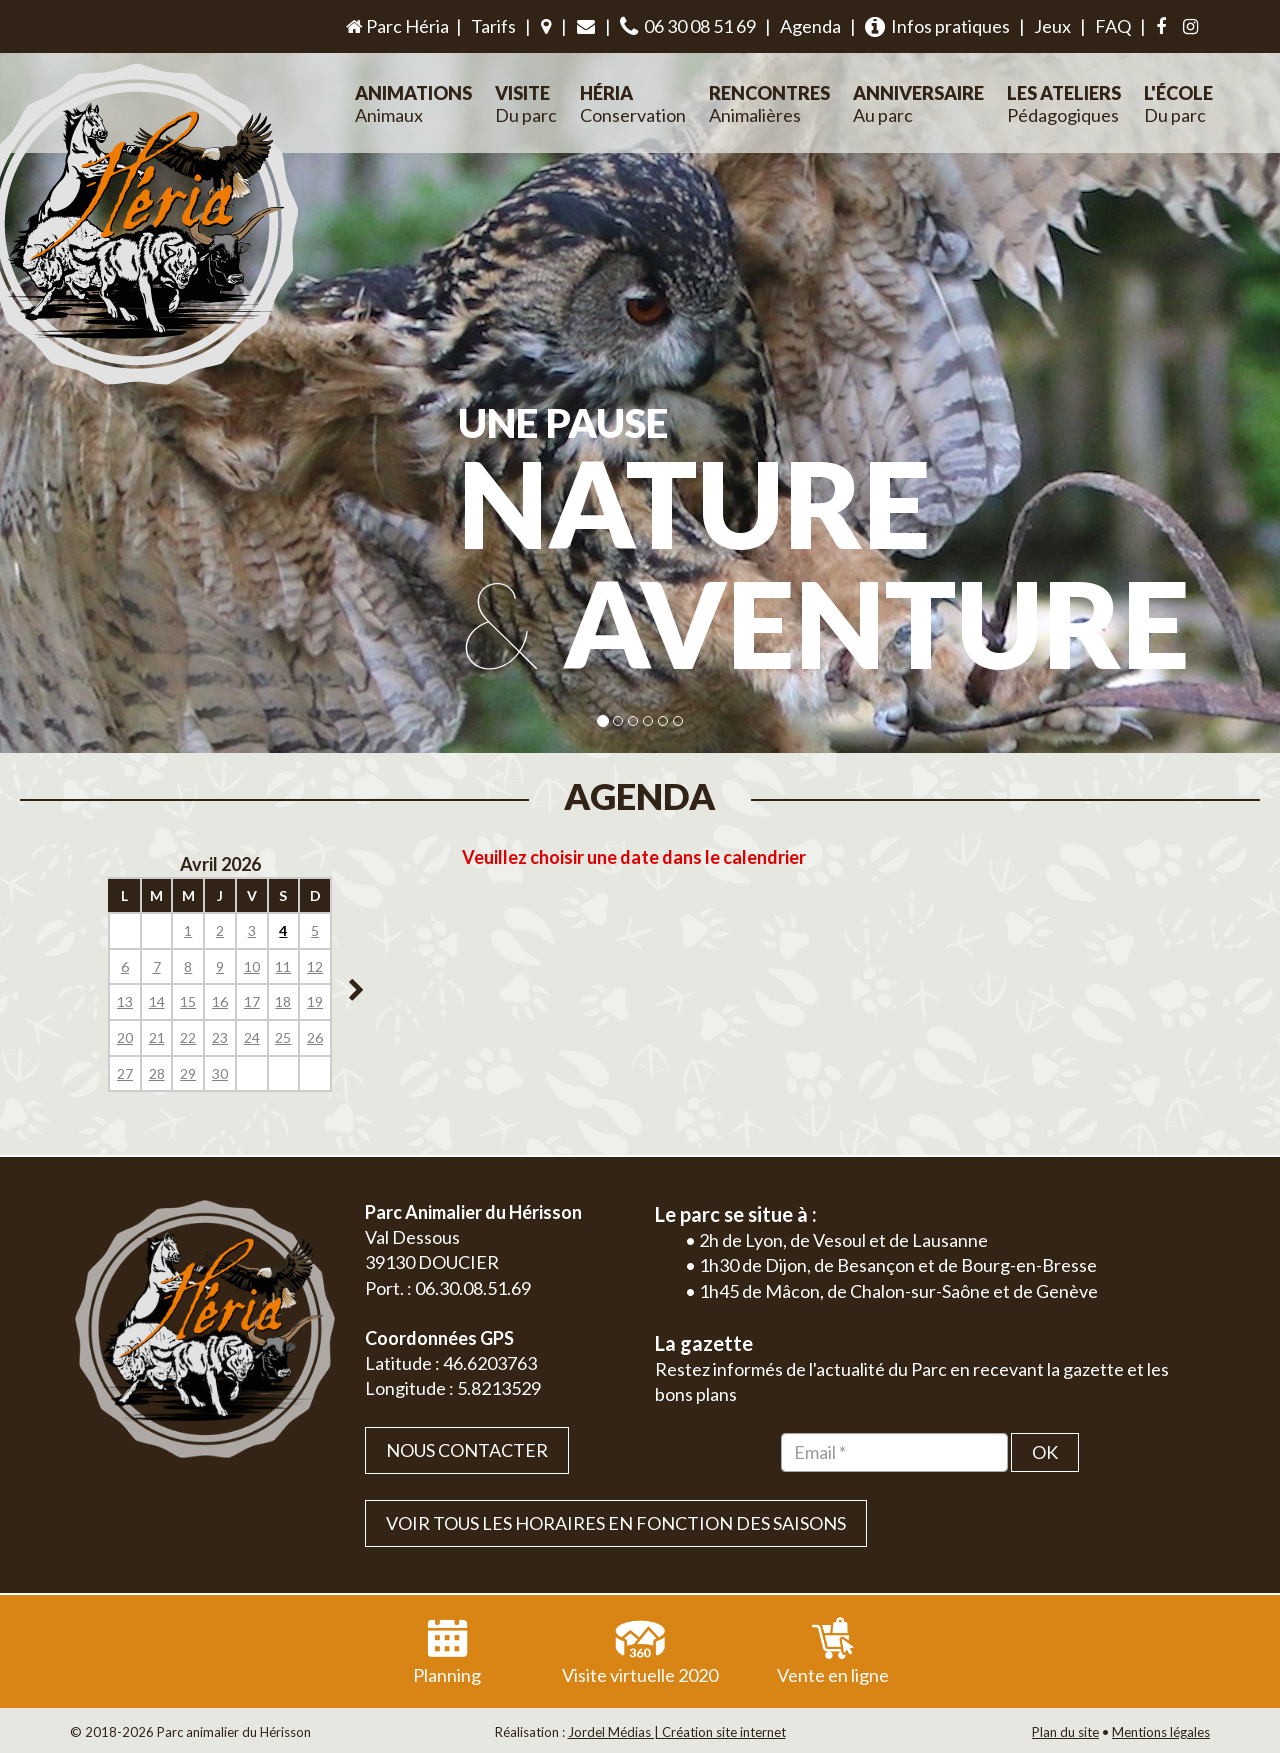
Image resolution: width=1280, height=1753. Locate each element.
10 (252, 966)
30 (220, 1073)
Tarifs (493, 26)
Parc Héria (396, 26)
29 (188, 1073)
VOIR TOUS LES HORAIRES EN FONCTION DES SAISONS (616, 1523)
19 (315, 1001)
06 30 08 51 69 (688, 26)
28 (157, 1073)
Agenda (810, 26)
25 (283, 1037)
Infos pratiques (937, 26)
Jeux (1052, 26)
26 (315, 1037)
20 (125, 1037)
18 (283, 1001)
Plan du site (1065, 1732)
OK (1045, 1452)
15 (188, 1001)
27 (125, 1073)
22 (188, 1037)
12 (315, 966)
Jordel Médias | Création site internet (677, 1732)
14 (157, 1001)
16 (220, 1001)
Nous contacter (467, 1450)
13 (125, 1001)
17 (252, 1001)
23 (220, 1037)
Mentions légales (1161, 1732)
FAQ (1113, 26)
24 (252, 1037)
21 (157, 1037)
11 (283, 966)
